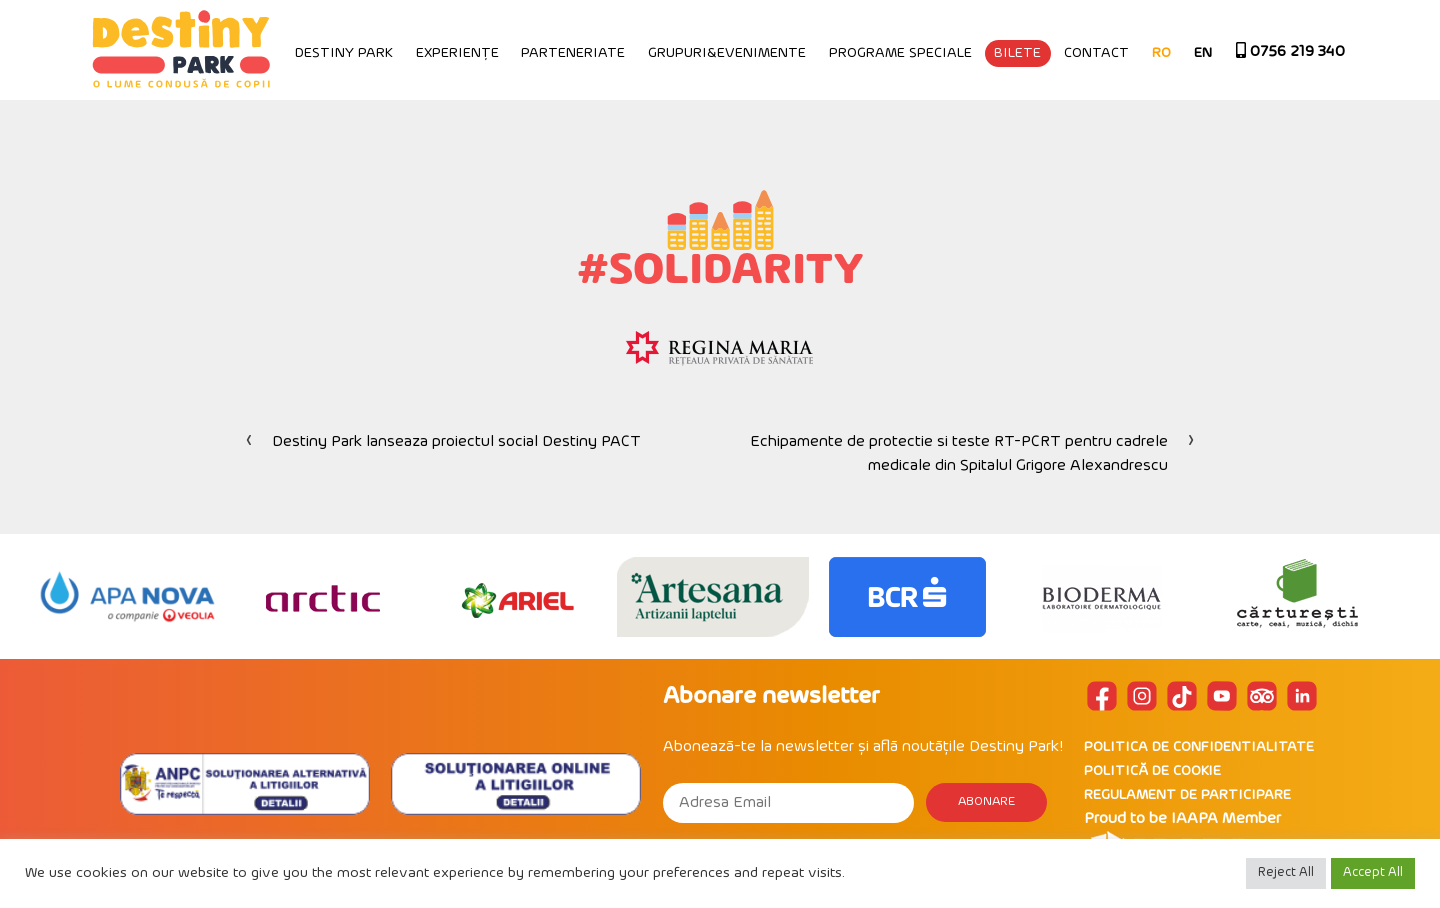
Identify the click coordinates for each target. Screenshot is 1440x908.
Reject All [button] (1286, 873)
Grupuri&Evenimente (727, 53)
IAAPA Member (1226, 819)
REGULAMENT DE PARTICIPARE (1187, 795)
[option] (127, 596)
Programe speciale (900, 53)
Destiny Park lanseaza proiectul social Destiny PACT (456, 442)
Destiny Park (344, 53)
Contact (1096, 53)
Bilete (1017, 53)
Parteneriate (573, 53)
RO (1161, 53)
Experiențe (457, 53)
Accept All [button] (1373, 873)
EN (1203, 53)
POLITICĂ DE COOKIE (1152, 771)
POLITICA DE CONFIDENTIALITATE (1199, 747)
